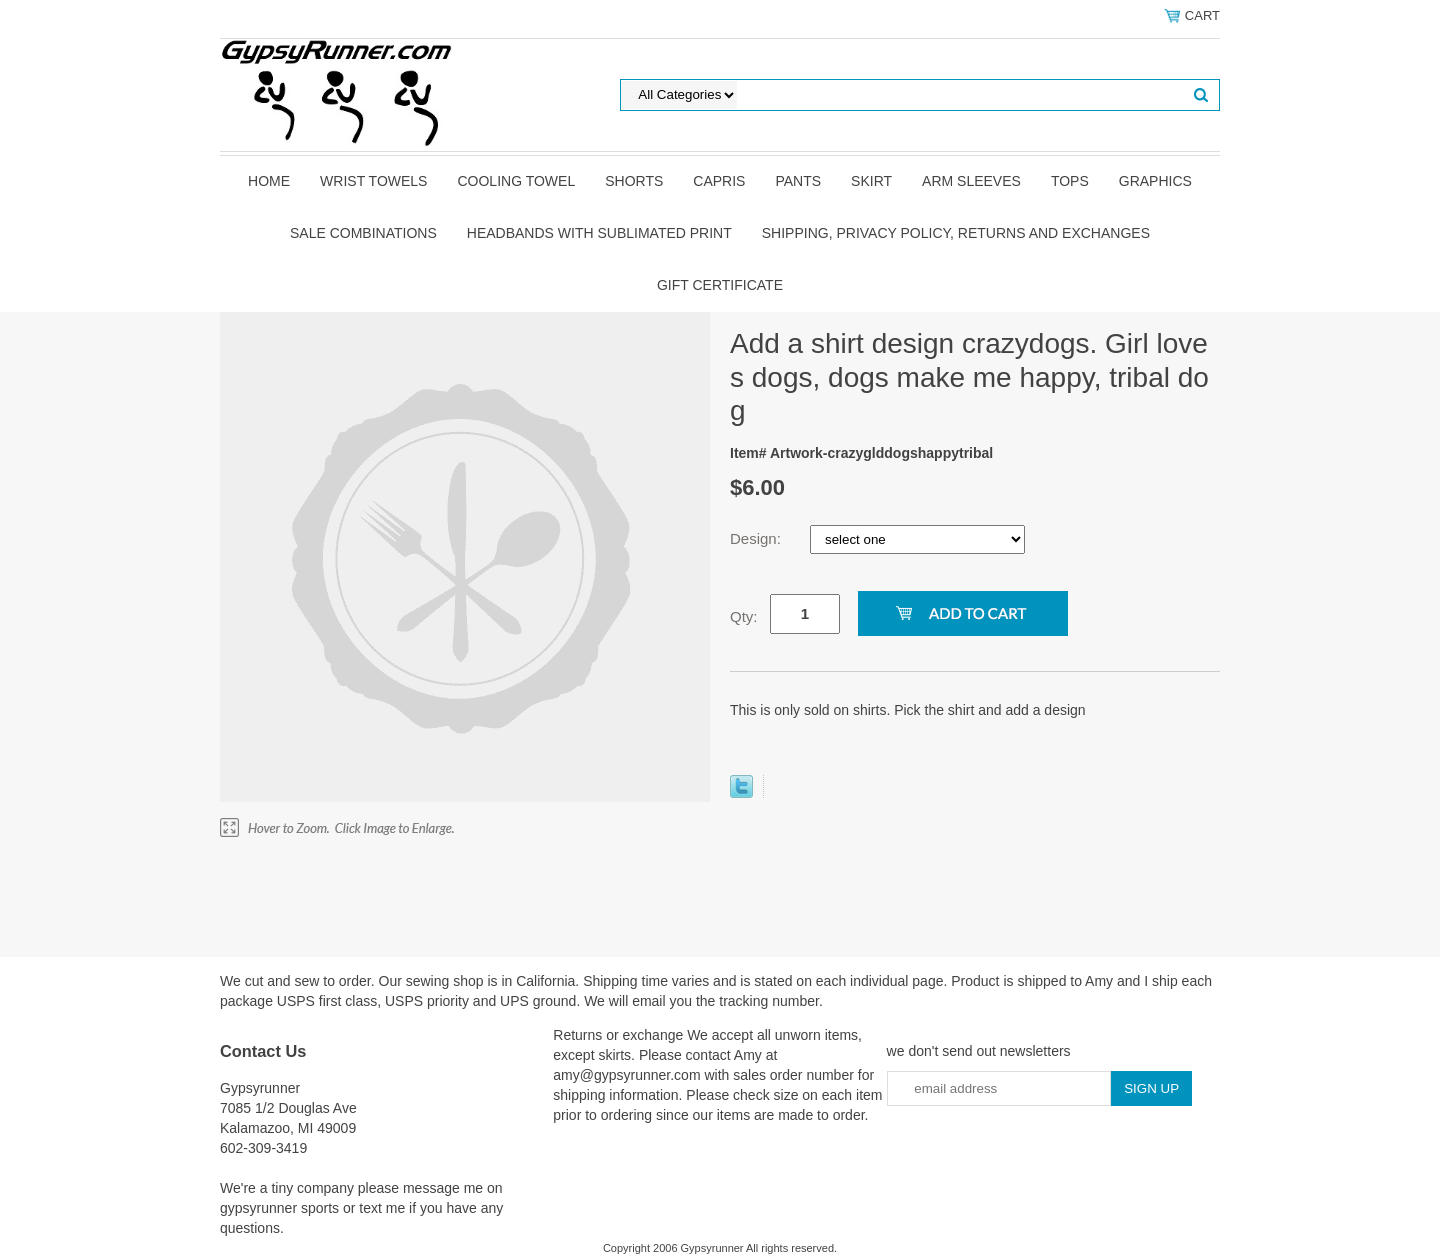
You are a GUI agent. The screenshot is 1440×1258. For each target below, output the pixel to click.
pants (798, 181)
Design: (757, 538)
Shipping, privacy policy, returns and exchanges (956, 233)
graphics (1155, 181)
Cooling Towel (516, 181)
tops (1070, 181)
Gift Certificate (720, 285)
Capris (719, 181)
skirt (871, 181)
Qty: (744, 616)
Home (269, 181)
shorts (634, 181)
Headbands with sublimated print (599, 233)
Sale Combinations (363, 233)
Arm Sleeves (971, 181)
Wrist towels (373, 181)
